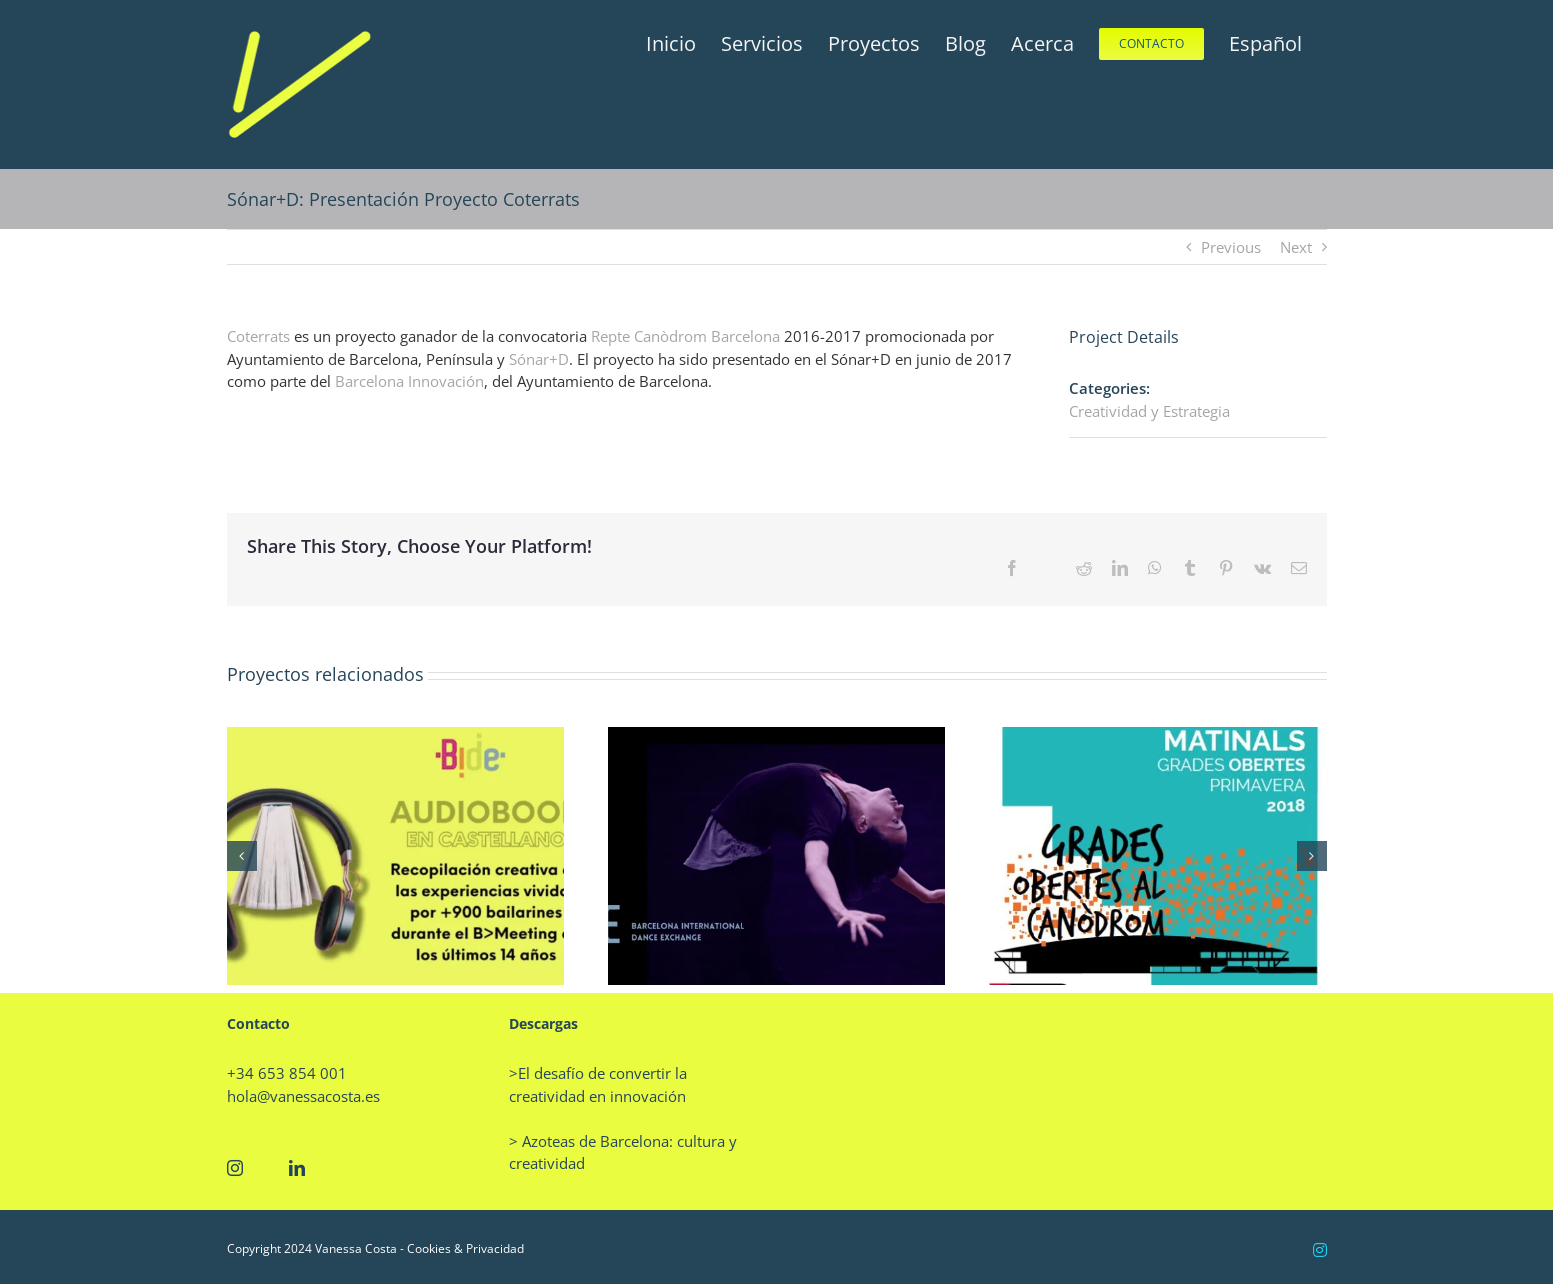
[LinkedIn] (297, 1168)
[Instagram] (235, 1168)
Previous (1231, 247)
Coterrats (258, 336)
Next (1296, 247)
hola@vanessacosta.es (303, 1096)
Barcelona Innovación (409, 381)
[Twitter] (266, 1168)
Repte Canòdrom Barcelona (685, 336)
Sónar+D (539, 359)
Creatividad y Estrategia (1149, 411)
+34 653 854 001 (287, 1073)
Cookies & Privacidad (465, 1248)
